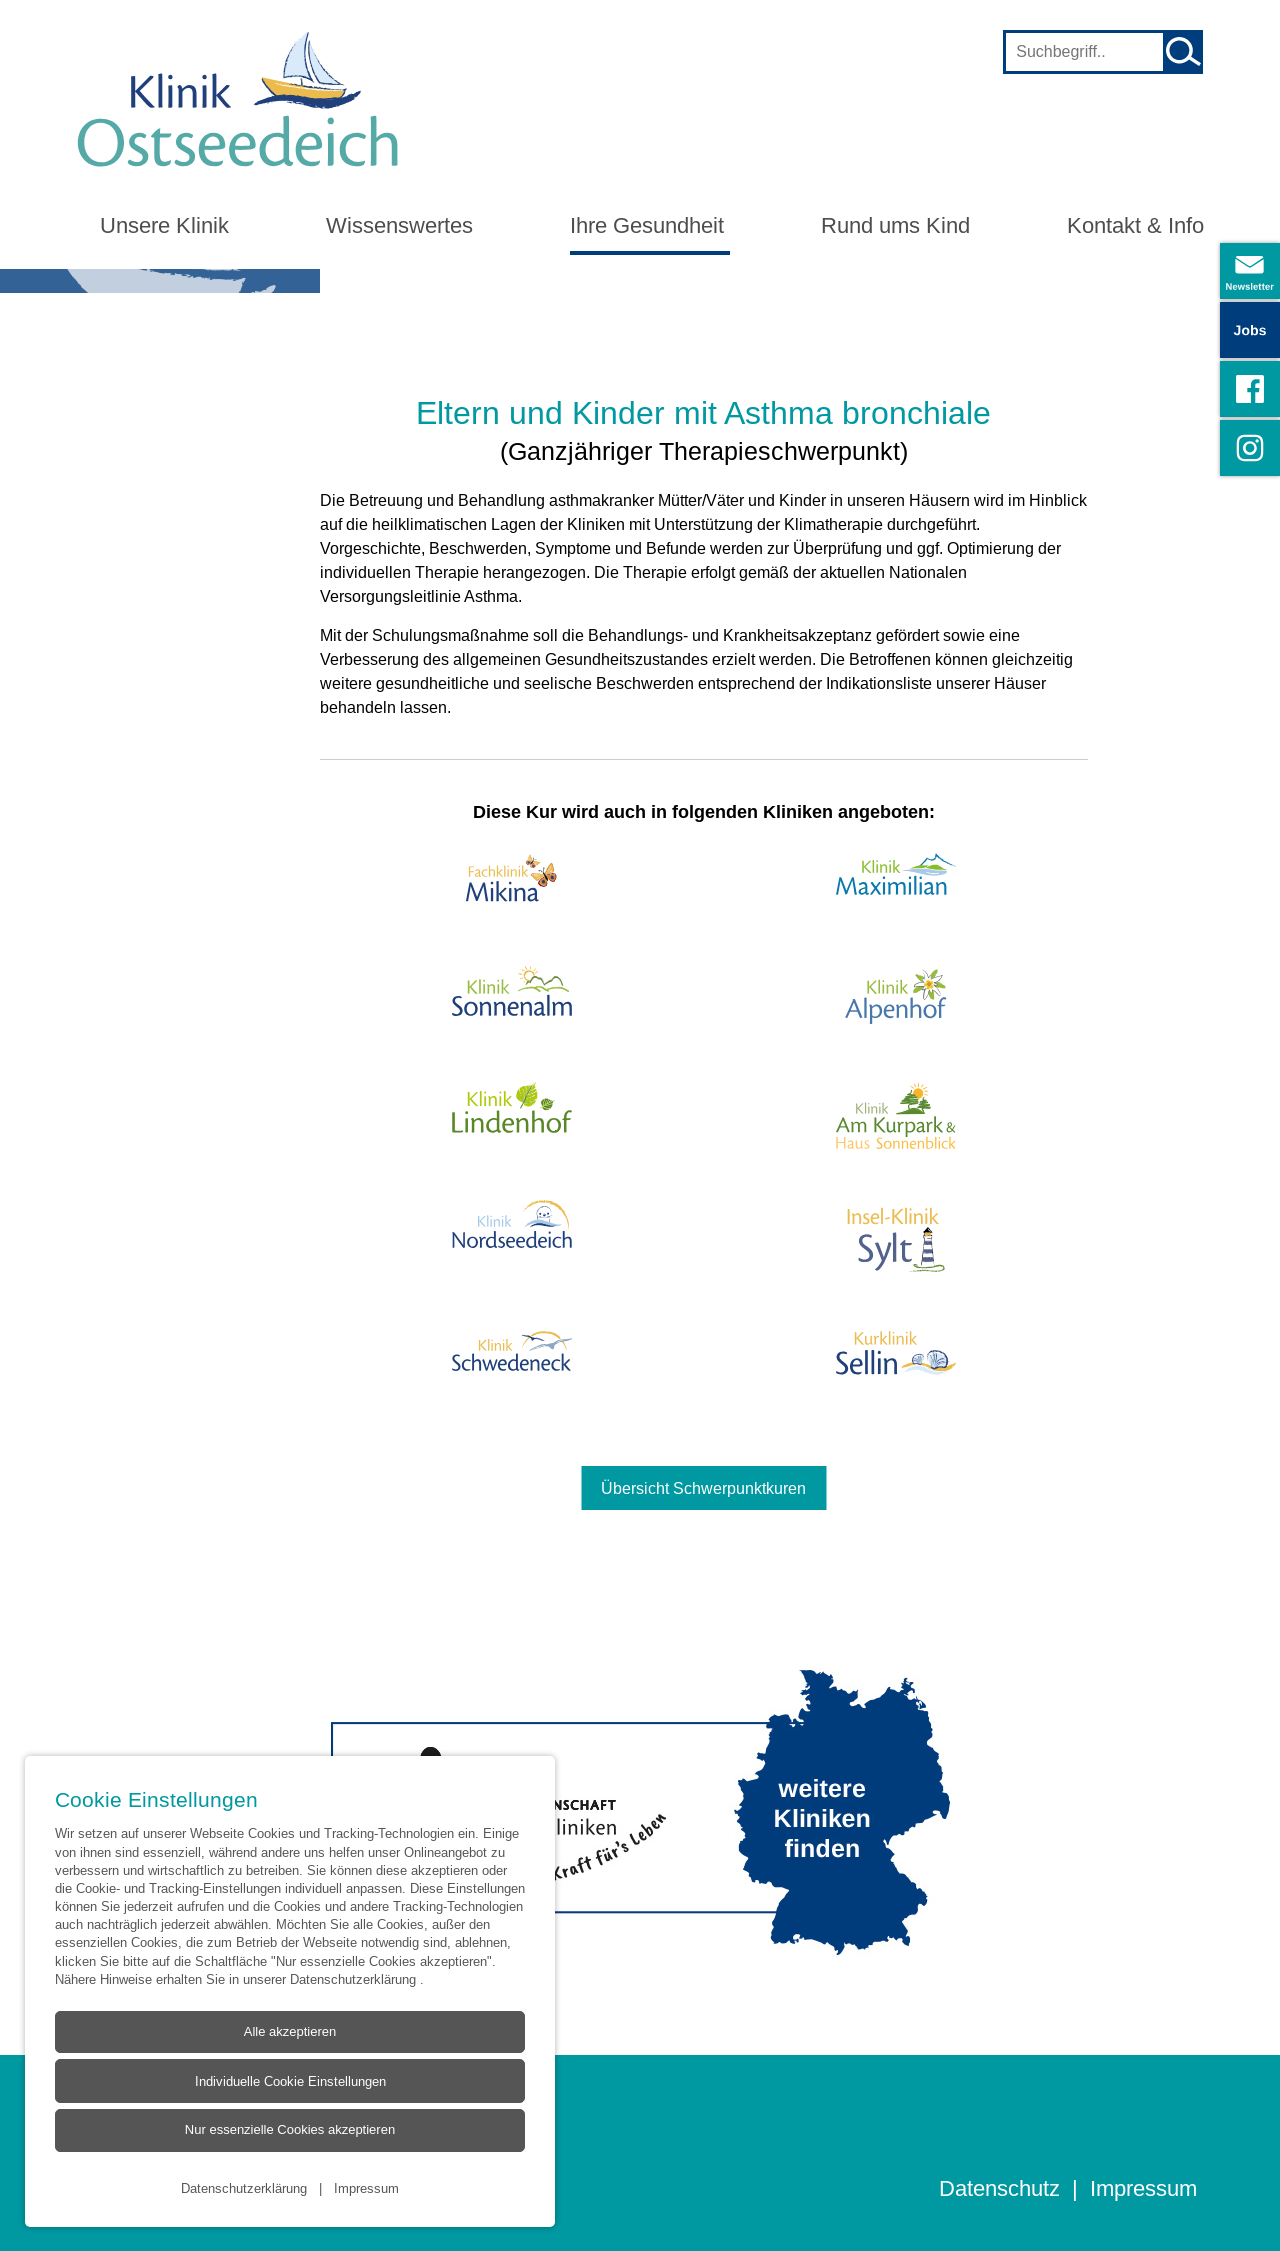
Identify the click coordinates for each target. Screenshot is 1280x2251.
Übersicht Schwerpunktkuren (703, 1488)
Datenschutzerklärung (355, 1978)
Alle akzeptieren (289, 2031)
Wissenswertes (399, 225)
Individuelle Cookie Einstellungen (289, 2081)
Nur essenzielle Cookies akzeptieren (289, 2129)
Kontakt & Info (1135, 225)
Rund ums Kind (895, 225)
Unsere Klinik (164, 225)
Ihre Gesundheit (647, 225)
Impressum (366, 2187)
